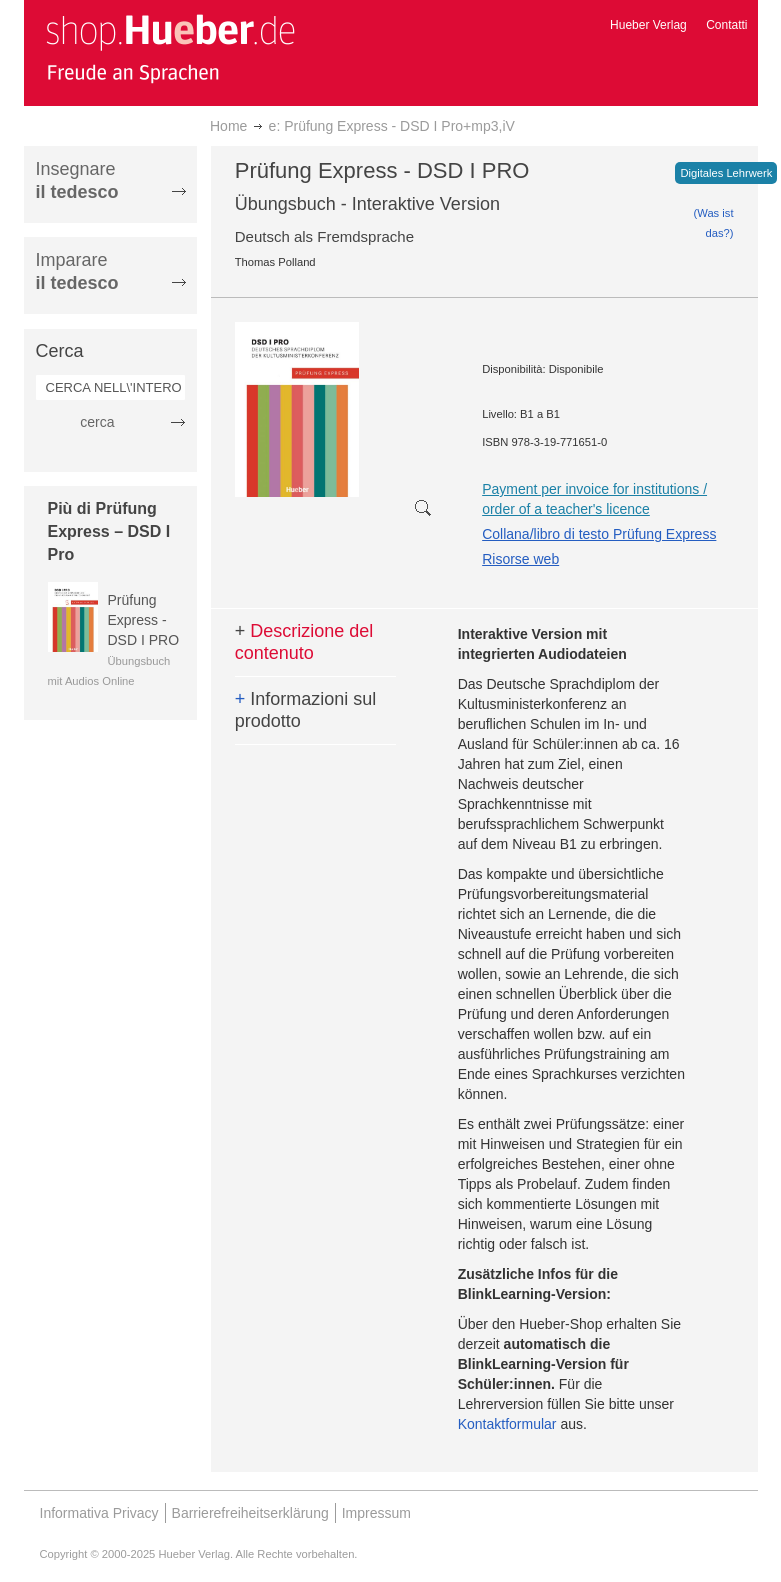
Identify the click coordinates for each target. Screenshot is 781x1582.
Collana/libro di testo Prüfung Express (599, 534)
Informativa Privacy (99, 1513)
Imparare (77, 271)
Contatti (726, 25)
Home (228, 126)
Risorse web (520, 559)
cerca (97, 422)
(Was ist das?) (714, 223)
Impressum (376, 1513)
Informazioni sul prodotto (306, 710)
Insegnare (77, 180)
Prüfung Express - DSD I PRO (144, 620)
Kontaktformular (507, 1424)
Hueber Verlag (648, 25)
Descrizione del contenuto (304, 642)
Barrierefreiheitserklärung (250, 1513)
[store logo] (170, 48)
